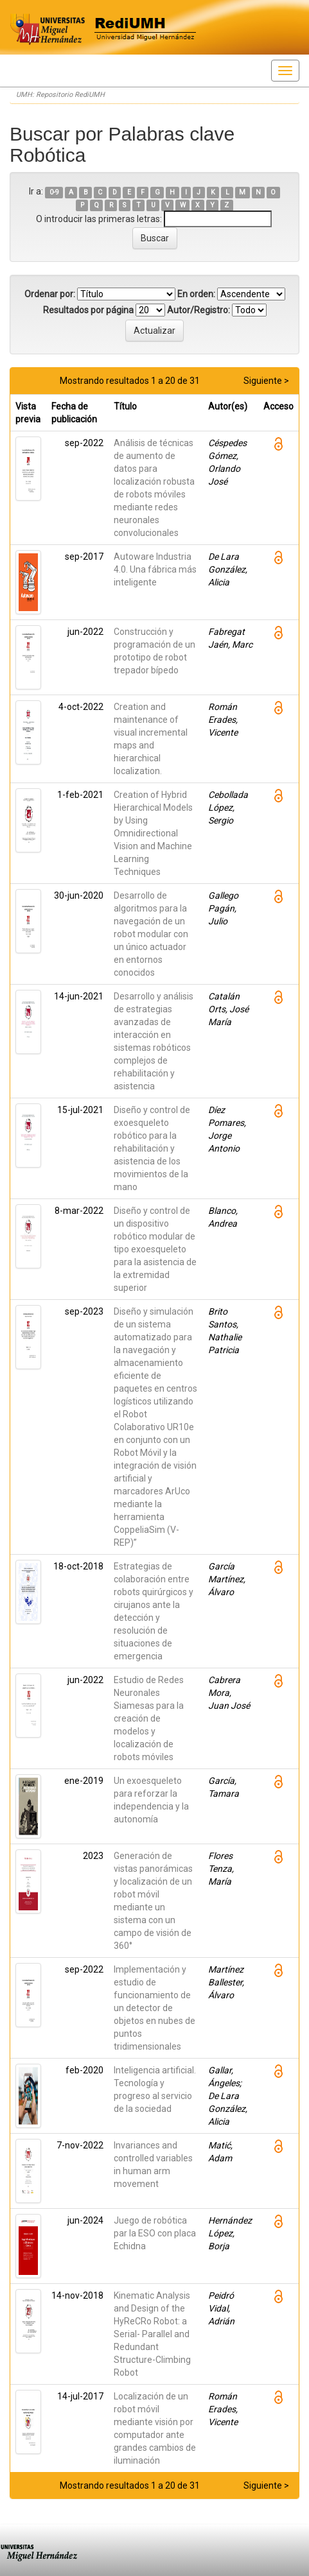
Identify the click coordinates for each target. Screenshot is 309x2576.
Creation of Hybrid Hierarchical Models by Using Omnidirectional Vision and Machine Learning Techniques (153, 833)
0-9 (54, 192)
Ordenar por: (49, 294)
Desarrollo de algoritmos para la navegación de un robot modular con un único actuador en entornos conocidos (151, 934)
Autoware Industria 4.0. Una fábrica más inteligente (155, 569)
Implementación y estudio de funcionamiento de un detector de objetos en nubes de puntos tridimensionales (154, 2008)
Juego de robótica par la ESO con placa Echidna (155, 2233)
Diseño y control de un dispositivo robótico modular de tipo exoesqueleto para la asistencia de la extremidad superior (155, 1249)
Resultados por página (88, 310)
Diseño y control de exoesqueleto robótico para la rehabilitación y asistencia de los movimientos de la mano (152, 1148)
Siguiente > (266, 381)
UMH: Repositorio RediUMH (60, 95)
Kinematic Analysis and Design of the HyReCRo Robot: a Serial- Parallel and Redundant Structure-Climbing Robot (152, 2334)
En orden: (196, 294)
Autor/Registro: (198, 310)
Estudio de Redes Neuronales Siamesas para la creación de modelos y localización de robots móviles (149, 1718)
